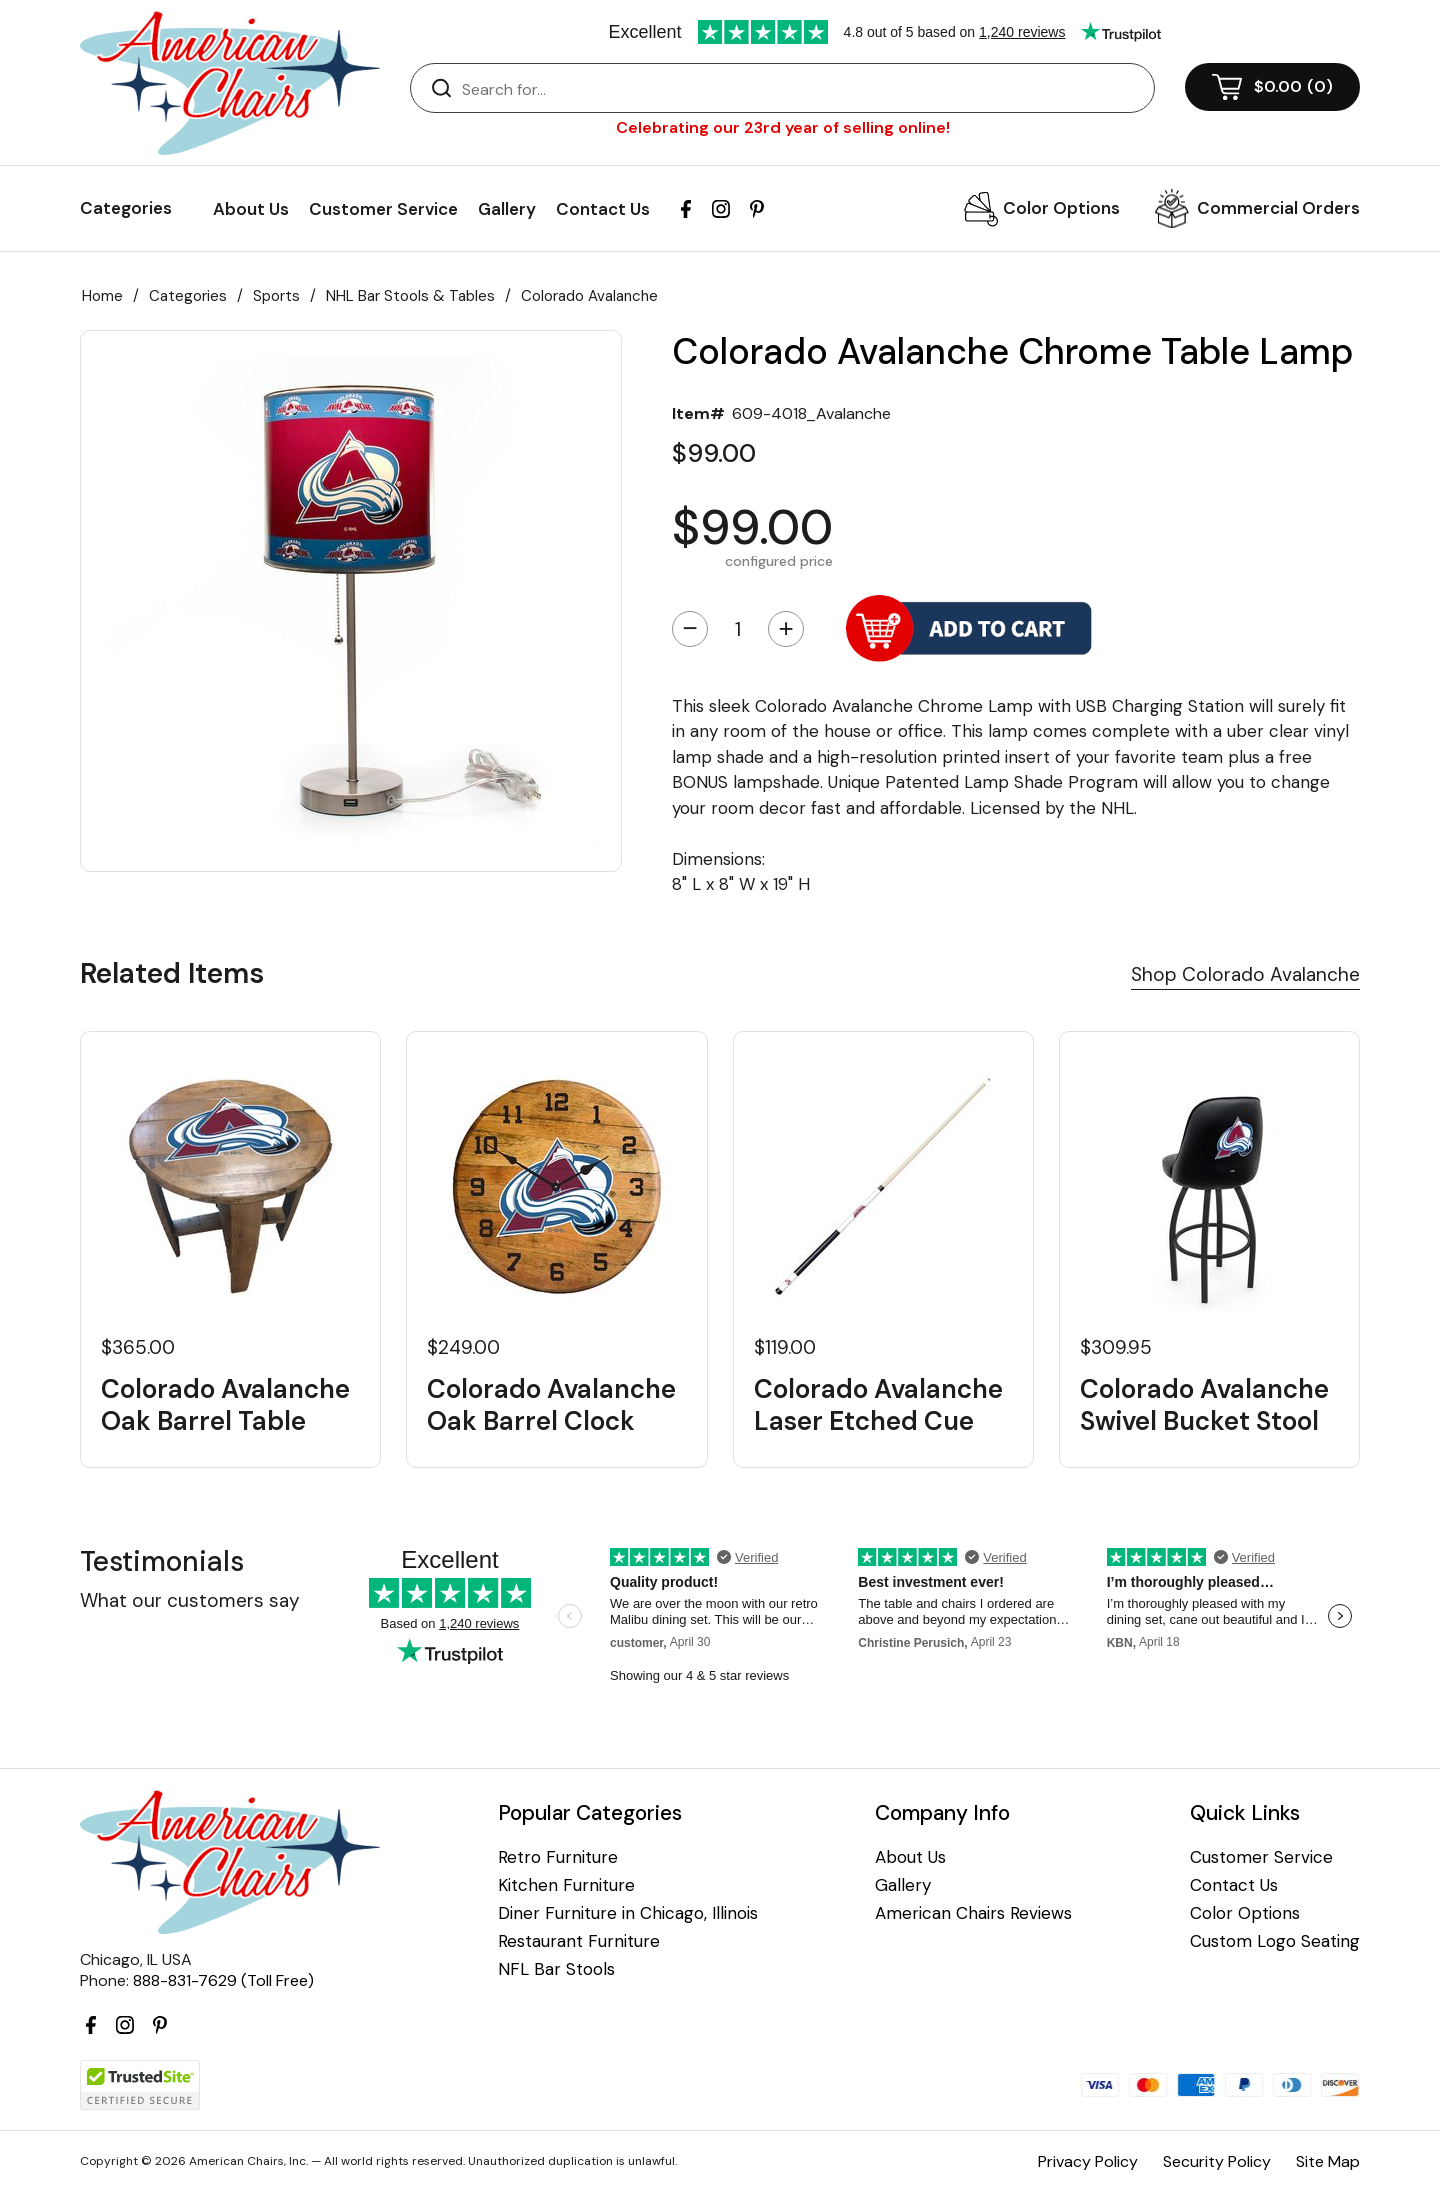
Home (102, 296)
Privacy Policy (1088, 2161)
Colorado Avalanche (589, 296)
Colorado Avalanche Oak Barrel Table (225, 1405)
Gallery (507, 209)
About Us (251, 209)
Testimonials (162, 1561)
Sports (276, 296)
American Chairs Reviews (973, 1913)
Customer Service (383, 209)
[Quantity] (738, 629)
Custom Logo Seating (1275, 1941)
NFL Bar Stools (556, 1969)
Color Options (1061, 208)
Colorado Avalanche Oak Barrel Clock (551, 1405)
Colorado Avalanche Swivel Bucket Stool (1204, 1405)
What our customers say (190, 1600)
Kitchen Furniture (566, 1885)
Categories (188, 296)
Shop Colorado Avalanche (1245, 974)
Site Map (1328, 2161)
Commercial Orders (1278, 208)
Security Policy (1217, 2161)
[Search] (802, 89)
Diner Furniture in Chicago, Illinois (628, 1913)
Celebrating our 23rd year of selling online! (783, 127)
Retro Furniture (558, 1857)
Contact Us (603, 209)
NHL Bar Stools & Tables (410, 296)
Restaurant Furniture (579, 1941)
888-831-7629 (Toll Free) (223, 1980)
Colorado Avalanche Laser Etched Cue (878, 1405)
